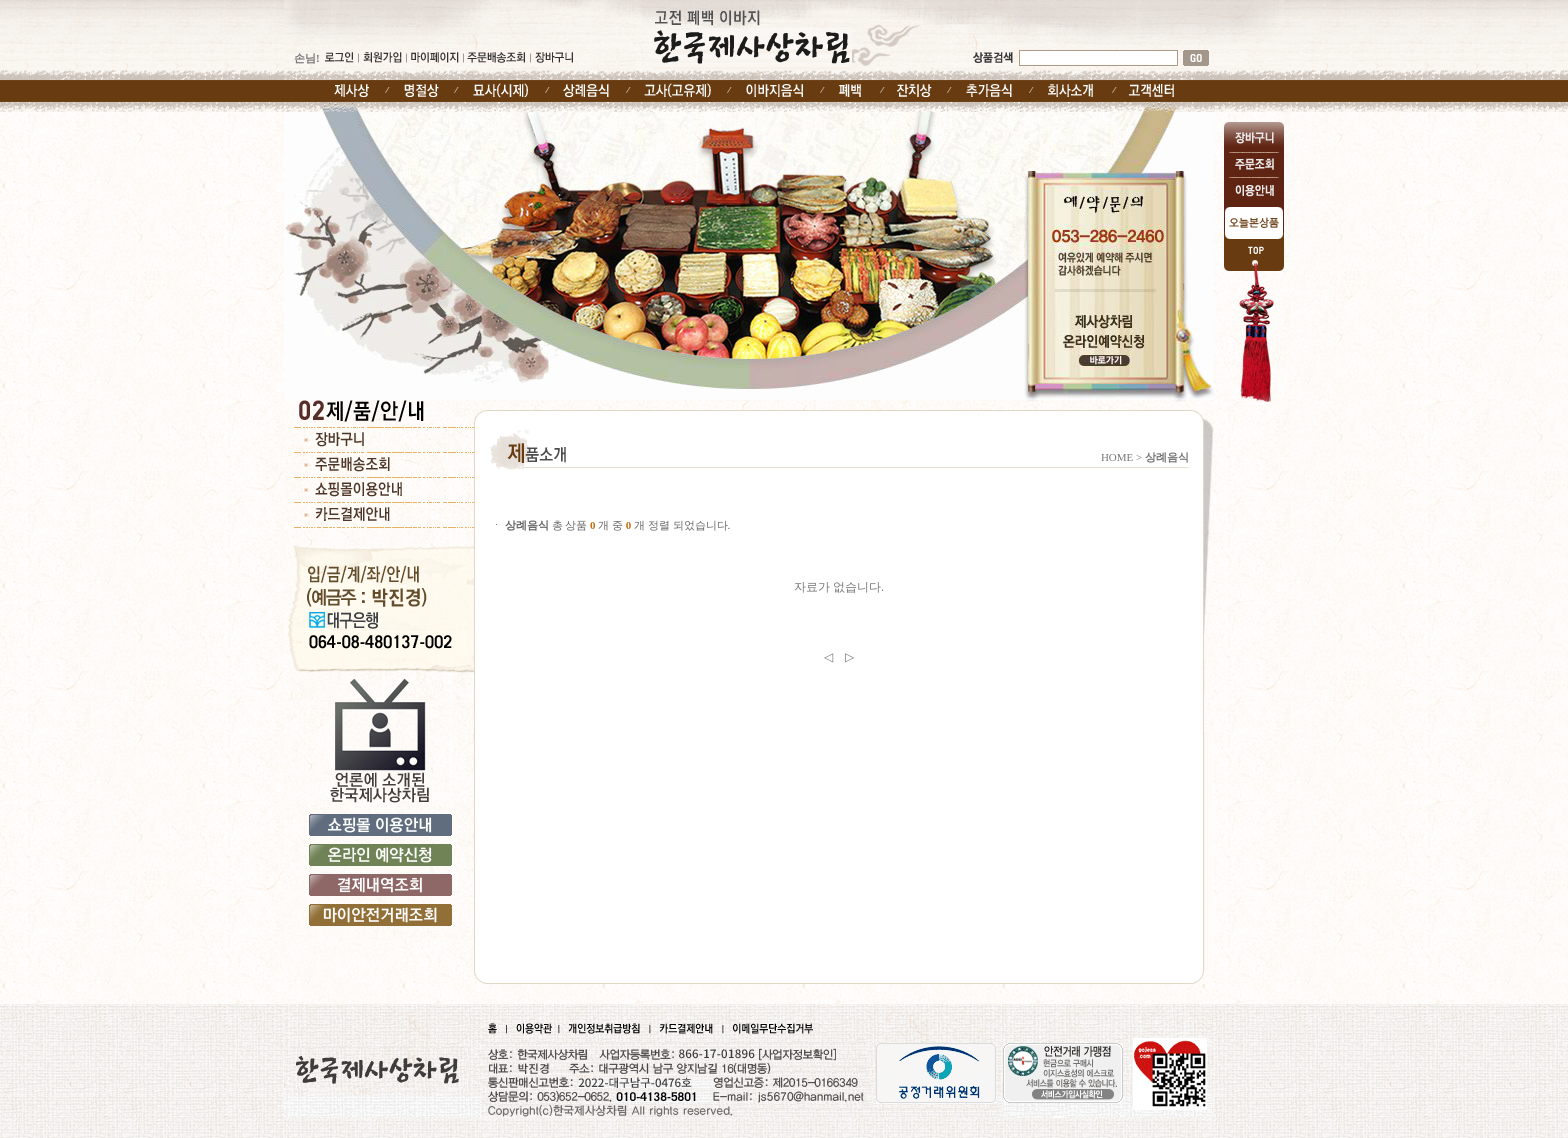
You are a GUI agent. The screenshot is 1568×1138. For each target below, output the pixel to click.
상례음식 (1167, 457)
